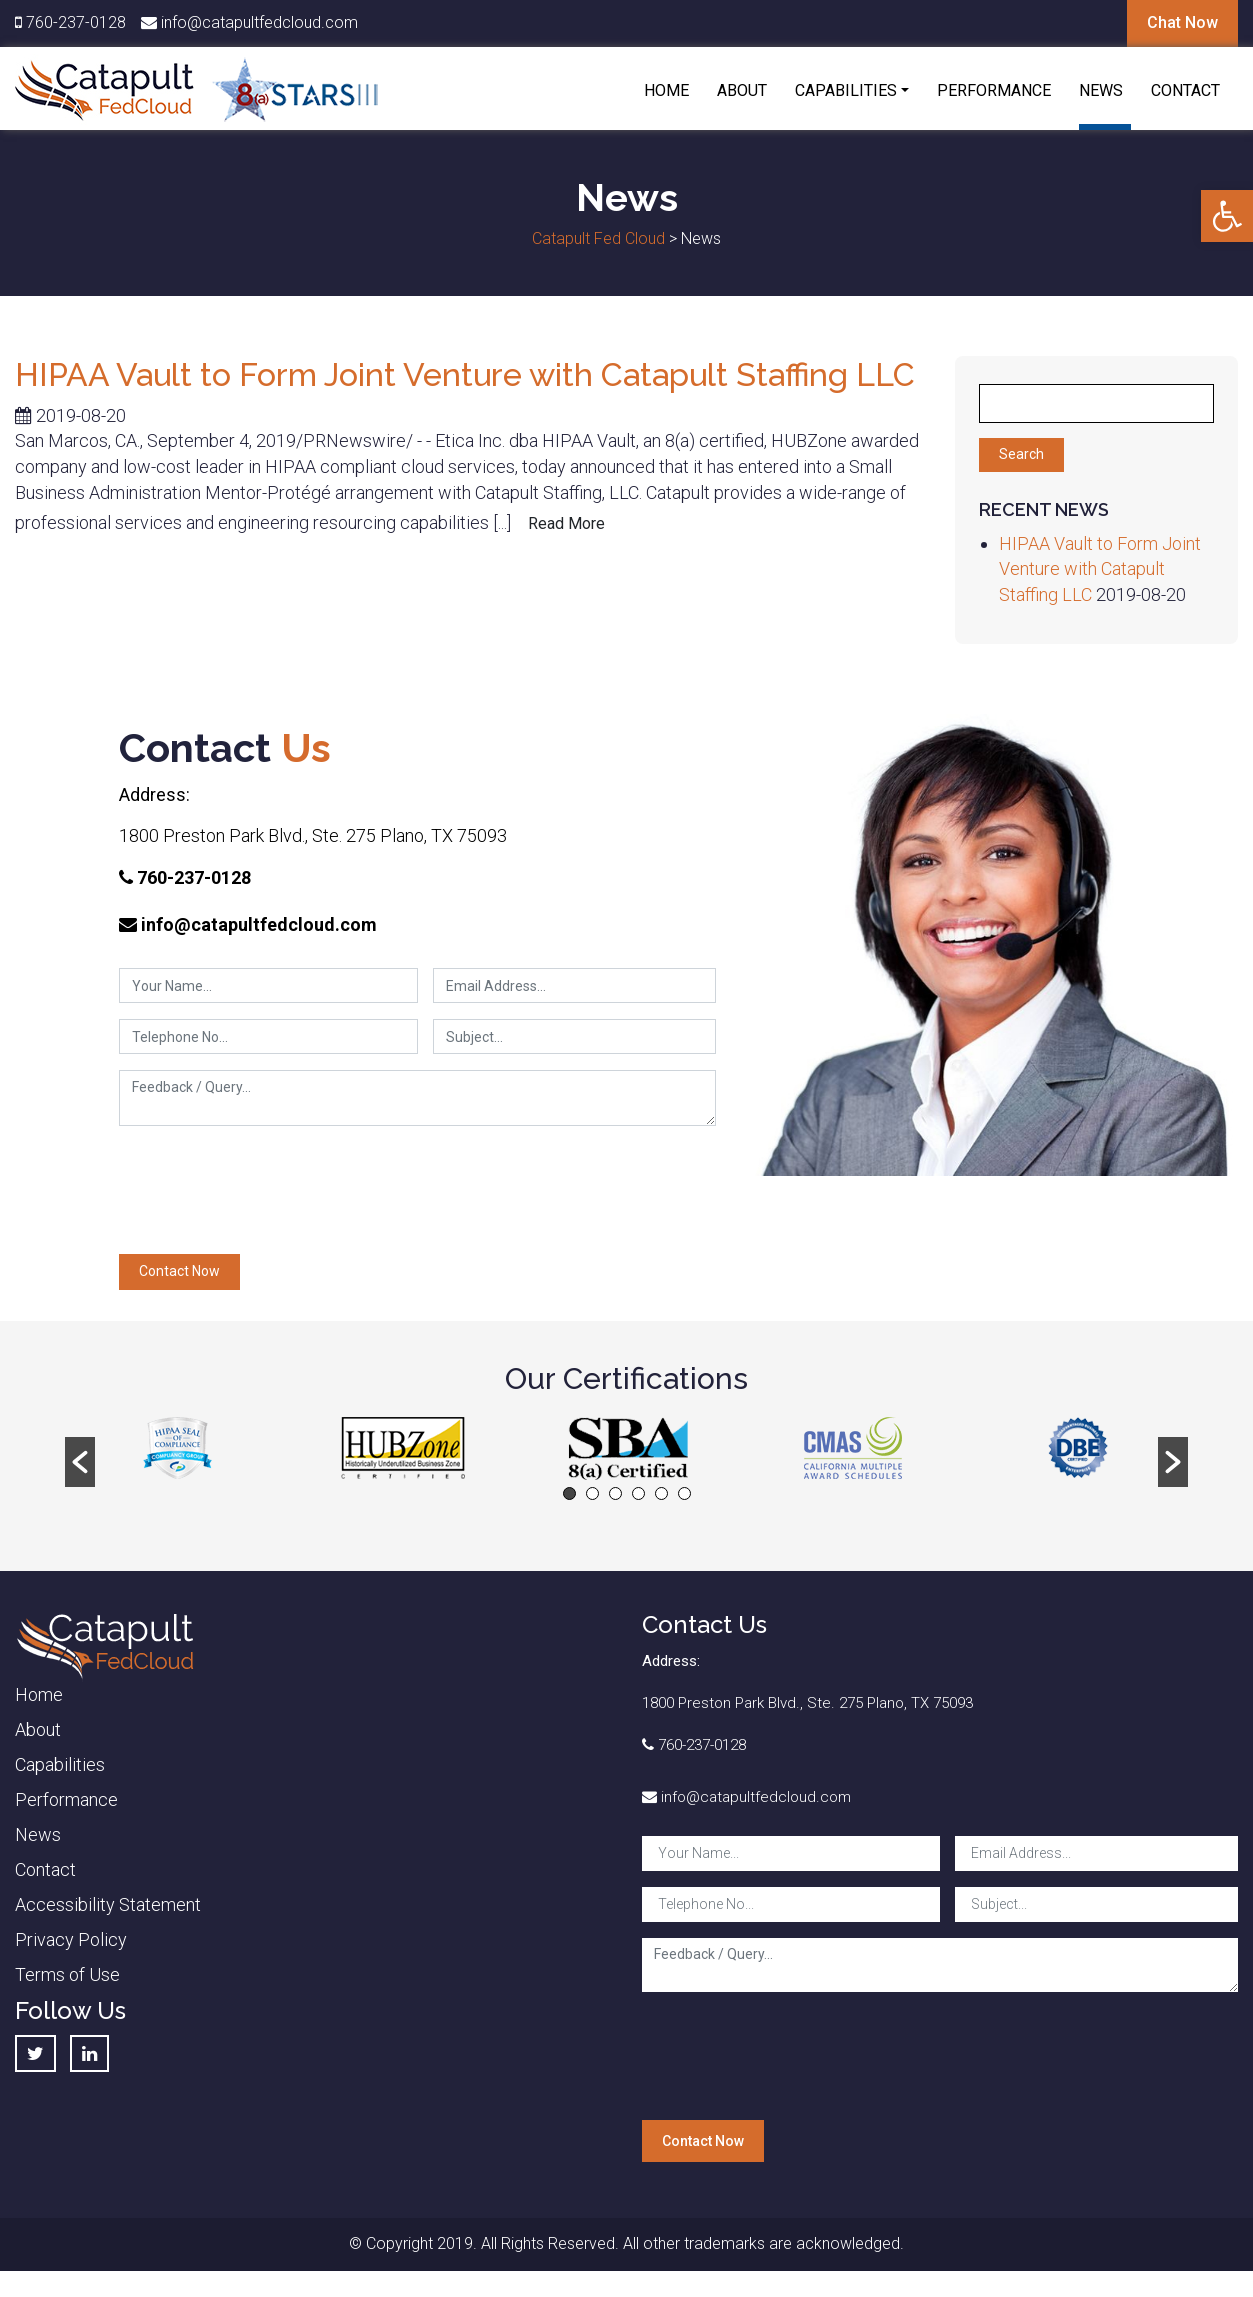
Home (666, 90)
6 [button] (684, 1493)
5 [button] (661, 1493)
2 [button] (592, 1493)
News (1101, 90)
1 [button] (569, 1493)
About (742, 90)
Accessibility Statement (108, 1904)
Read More (566, 523)
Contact (1185, 90)
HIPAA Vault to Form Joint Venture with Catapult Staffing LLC (465, 374)
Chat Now (1182, 22)
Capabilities (846, 90)
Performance (994, 90)
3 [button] (615, 1493)
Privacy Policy (71, 1939)
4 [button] (638, 1493)
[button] (1227, 216)
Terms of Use (67, 1974)
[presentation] (271, 1197)
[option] (177, 1448)
